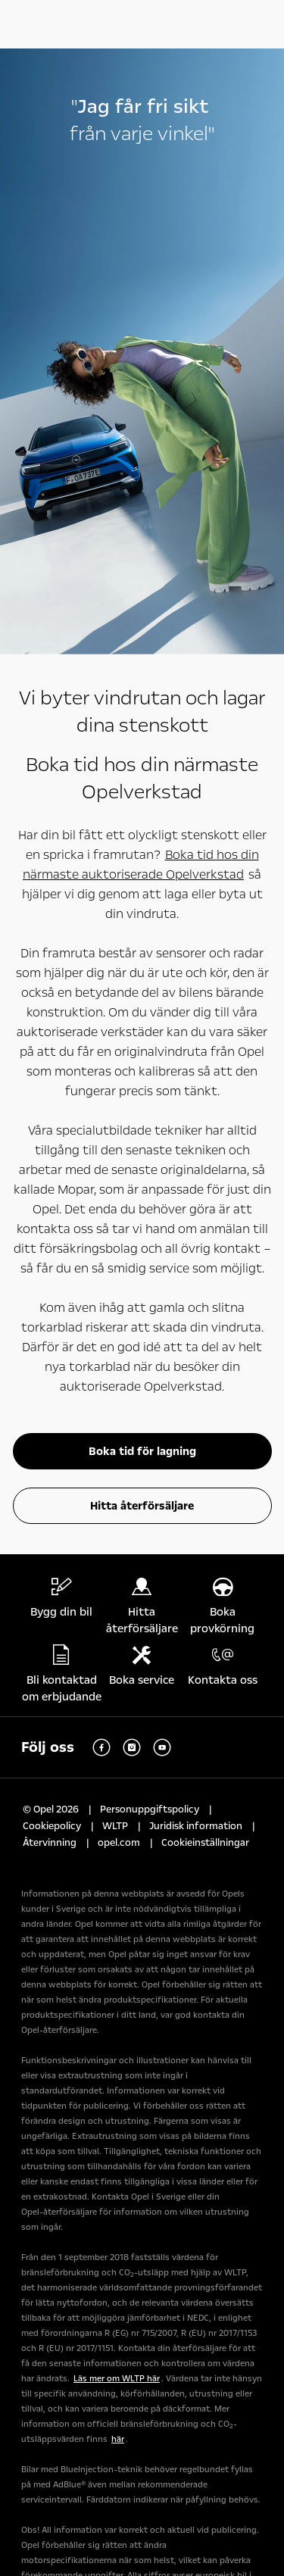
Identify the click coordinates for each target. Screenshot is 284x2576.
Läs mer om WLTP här (116, 2378)
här (117, 2439)
